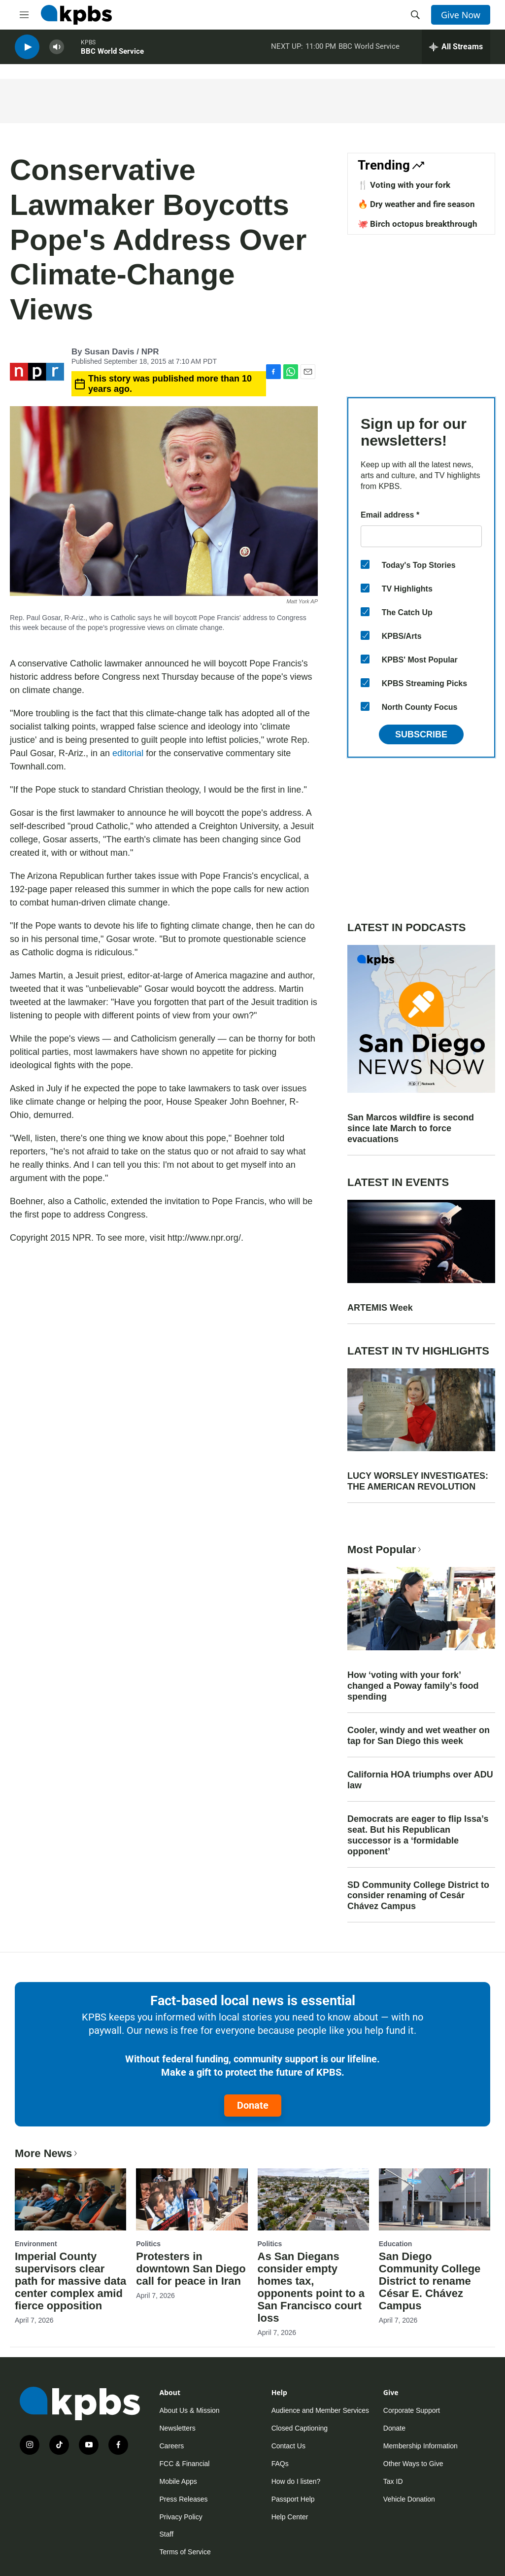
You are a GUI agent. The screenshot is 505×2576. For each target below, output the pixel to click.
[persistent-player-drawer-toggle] (456, 49)
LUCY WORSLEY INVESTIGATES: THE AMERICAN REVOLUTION (417, 1481)
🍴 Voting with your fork (404, 185)
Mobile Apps (178, 2481)
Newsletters (178, 2428)
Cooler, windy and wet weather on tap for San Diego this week (418, 1735)
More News (47, 2153)
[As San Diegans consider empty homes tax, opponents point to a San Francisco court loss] (313, 2199)
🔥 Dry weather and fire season (416, 204)
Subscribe (421, 734)
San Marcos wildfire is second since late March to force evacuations (410, 1128)
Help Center (289, 2517)
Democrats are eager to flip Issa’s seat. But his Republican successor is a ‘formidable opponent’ (417, 1835)
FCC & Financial (185, 2464)
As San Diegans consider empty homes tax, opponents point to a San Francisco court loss (311, 2287)
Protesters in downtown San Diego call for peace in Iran (190, 2268)
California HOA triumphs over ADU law (420, 1780)
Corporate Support (411, 2410)
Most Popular (385, 1549)
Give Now (460, 15)
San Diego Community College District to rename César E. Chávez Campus (430, 2281)
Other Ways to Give (413, 2464)
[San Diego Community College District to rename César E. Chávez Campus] (434, 2199)
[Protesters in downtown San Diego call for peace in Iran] (191, 2199)
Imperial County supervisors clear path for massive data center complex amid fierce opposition (70, 2281)
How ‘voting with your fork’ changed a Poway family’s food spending (412, 1686)
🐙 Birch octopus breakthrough (417, 224)
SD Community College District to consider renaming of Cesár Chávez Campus (418, 1896)
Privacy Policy (181, 2517)
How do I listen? (296, 2481)
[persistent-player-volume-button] (56, 49)
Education (395, 2244)
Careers (172, 2446)
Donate (253, 2105)
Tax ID (393, 2481)
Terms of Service (185, 2552)
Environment (36, 2244)
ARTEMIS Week (380, 1308)
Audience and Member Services (320, 2410)
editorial (127, 753)
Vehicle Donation (409, 2499)
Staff (167, 2534)
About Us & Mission (190, 2410)
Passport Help (293, 2499)
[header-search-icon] (415, 14)
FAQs (280, 2464)
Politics (148, 2244)
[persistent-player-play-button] (27, 49)
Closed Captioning (299, 2428)
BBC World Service (112, 53)
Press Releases (184, 2499)
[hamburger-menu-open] (24, 15)
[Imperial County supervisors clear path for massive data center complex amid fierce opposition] (70, 2199)
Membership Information (420, 2446)
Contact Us (288, 2446)
